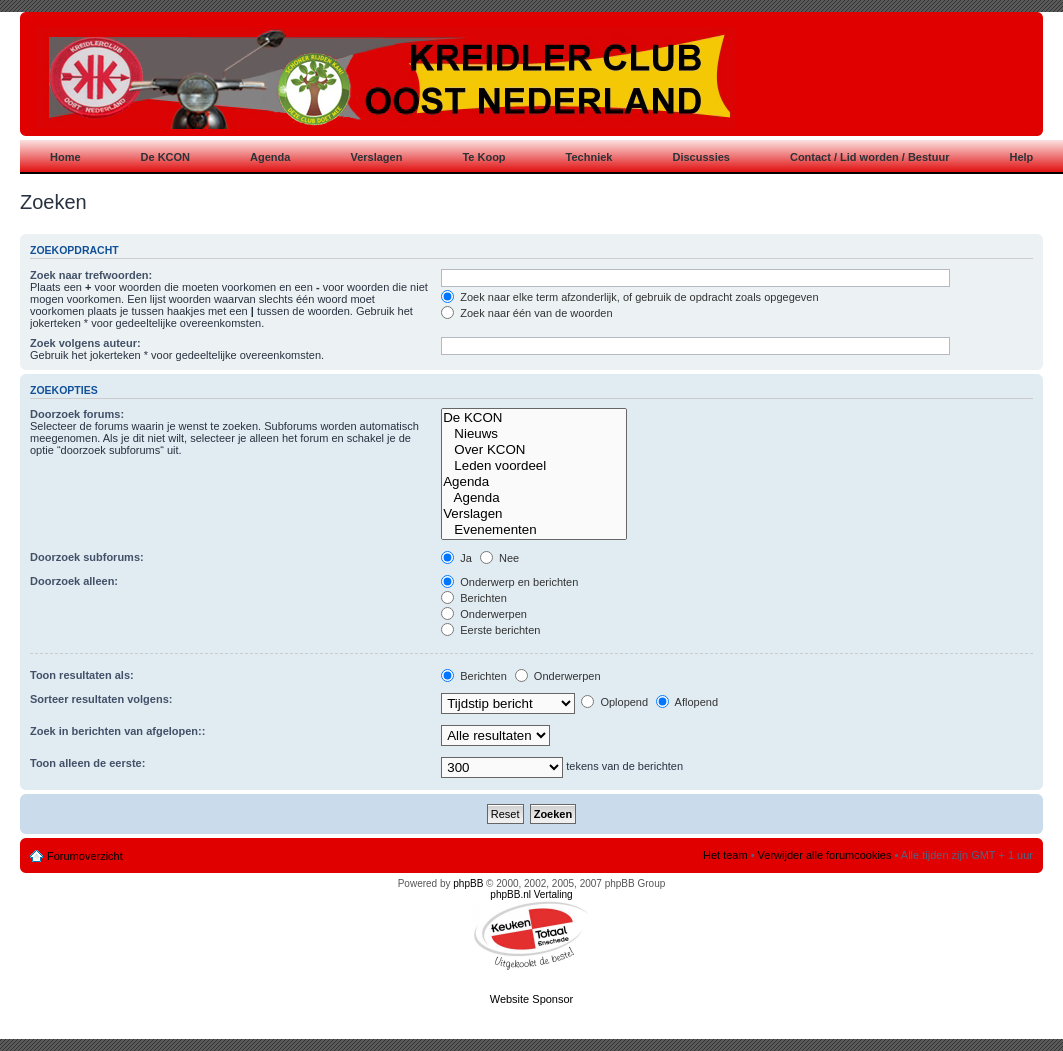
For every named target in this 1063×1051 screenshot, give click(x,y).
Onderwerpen (484, 614)
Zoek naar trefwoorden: (91, 275)
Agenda (534, 482)
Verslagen (534, 514)
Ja (456, 558)
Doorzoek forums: (77, 414)
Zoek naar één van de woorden (526, 313)
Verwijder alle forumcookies (825, 855)
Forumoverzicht (85, 856)
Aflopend (687, 702)
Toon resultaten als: (82, 675)
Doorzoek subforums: (87, 557)
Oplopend (614, 702)
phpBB (468, 883)
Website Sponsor (532, 999)
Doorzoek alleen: (74, 581)
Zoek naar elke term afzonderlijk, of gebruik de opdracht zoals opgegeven (629, 297)
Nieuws (534, 434)
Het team (725, 855)
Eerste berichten (490, 630)
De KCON (534, 418)
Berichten (474, 598)
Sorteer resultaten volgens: (101, 699)
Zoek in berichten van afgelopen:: (117, 731)
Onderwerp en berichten (509, 582)
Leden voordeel (534, 466)
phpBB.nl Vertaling (531, 894)
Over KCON (534, 450)
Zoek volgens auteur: (85, 343)
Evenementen (534, 530)
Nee (499, 558)
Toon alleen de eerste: (87, 763)
